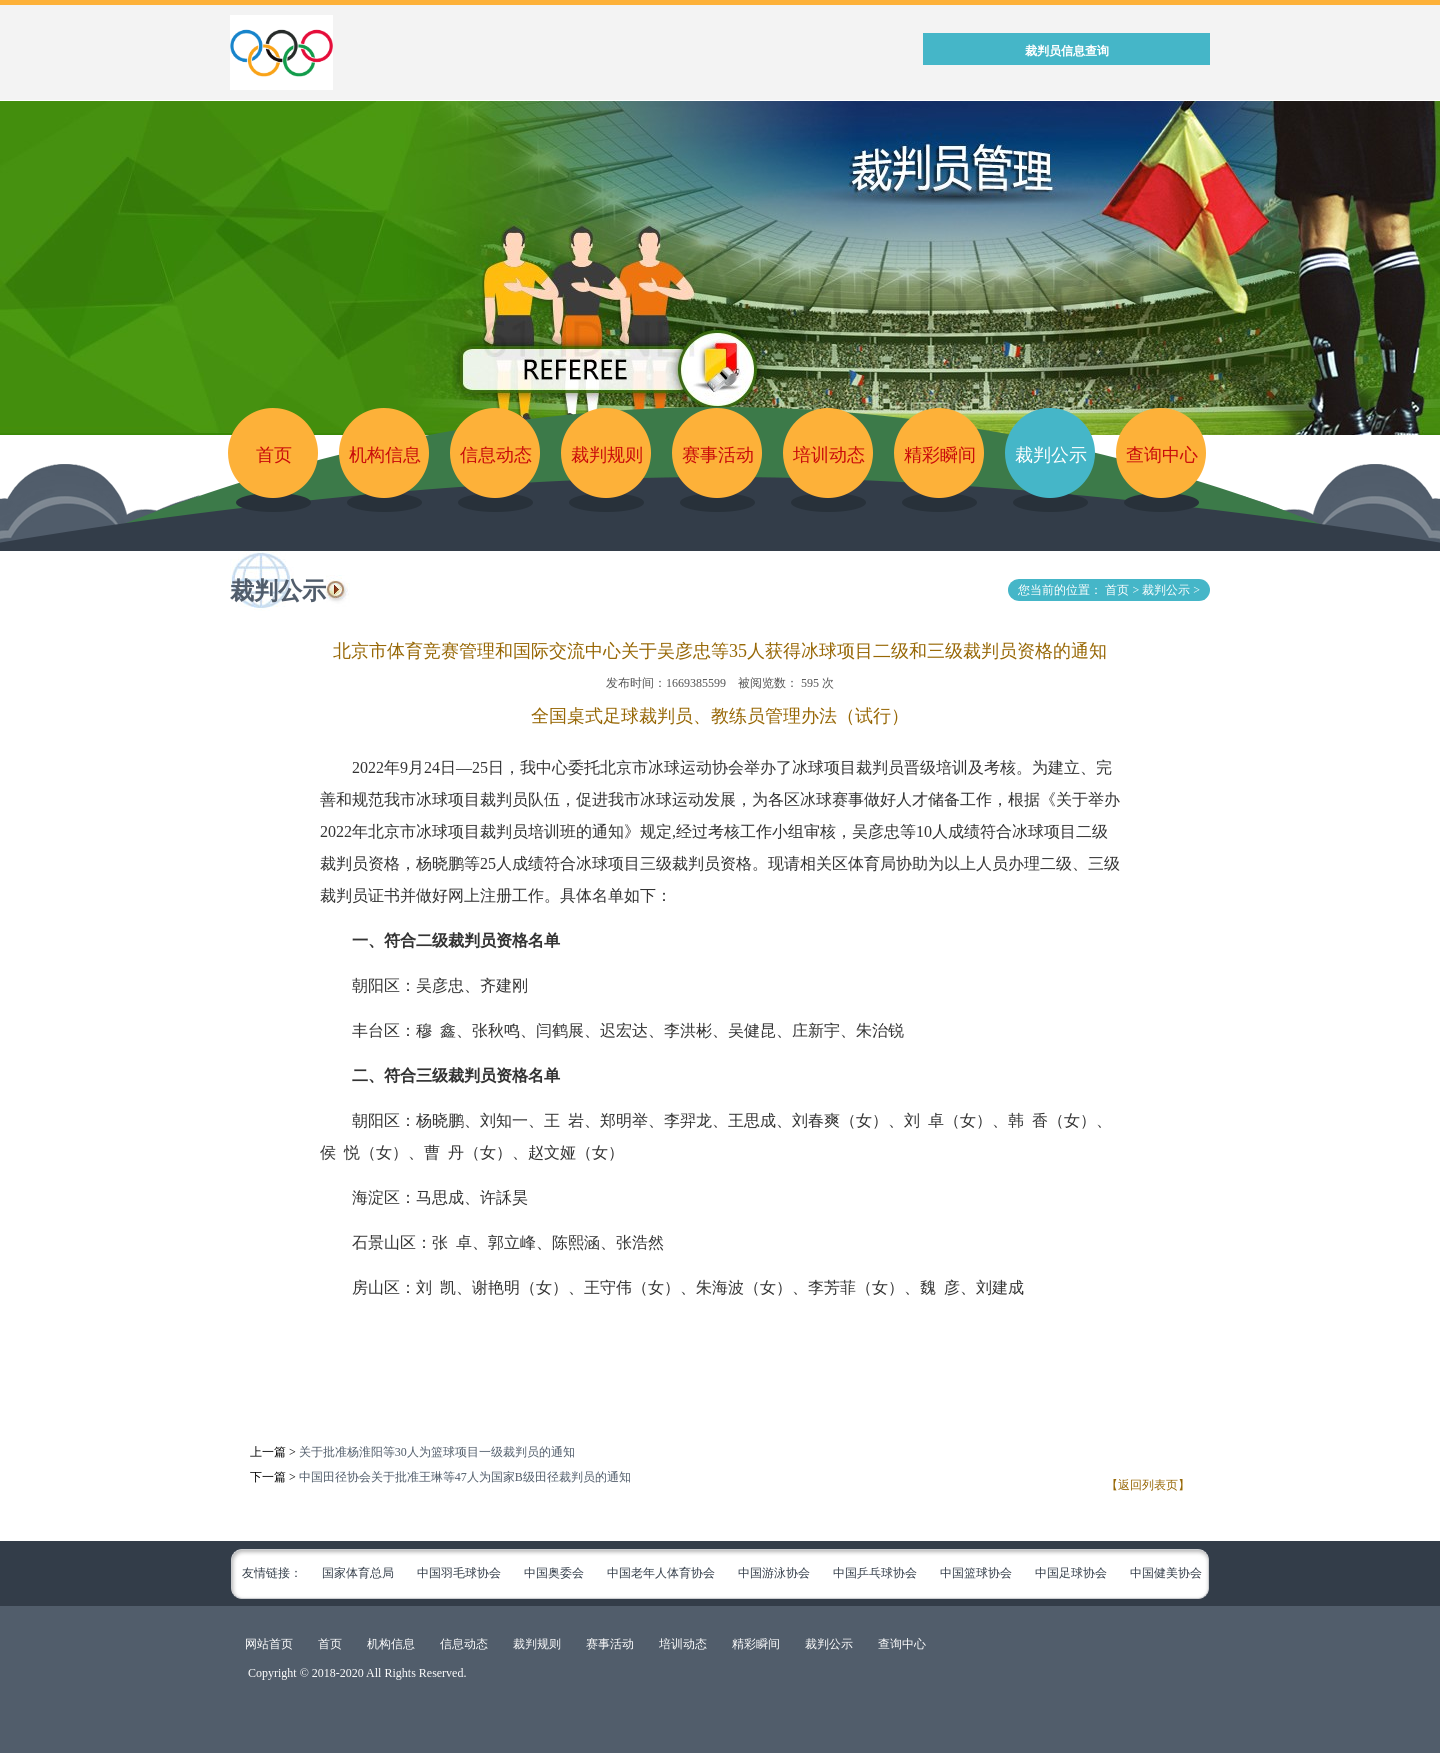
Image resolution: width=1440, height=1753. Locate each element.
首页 (274, 455)
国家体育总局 (358, 1573)
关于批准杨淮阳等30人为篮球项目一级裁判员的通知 (437, 1452)
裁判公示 (1051, 455)
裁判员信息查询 (1067, 51)
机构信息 (385, 455)
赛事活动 (718, 455)
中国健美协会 (1166, 1573)
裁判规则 (607, 455)
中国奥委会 (554, 1573)
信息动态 (496, 455)
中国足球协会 (1071, 1573)
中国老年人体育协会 (661, 1573)
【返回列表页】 (1148, 1485)
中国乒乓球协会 (875, 1573)
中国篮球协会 (976, 1573)
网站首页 (269, 1644)
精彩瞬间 (940, 455)
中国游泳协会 (774, 1573)
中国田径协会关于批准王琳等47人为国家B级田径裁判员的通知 (465, 1477)
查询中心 (1162, 455)
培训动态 (829, 455)
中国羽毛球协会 (459, 1573)
